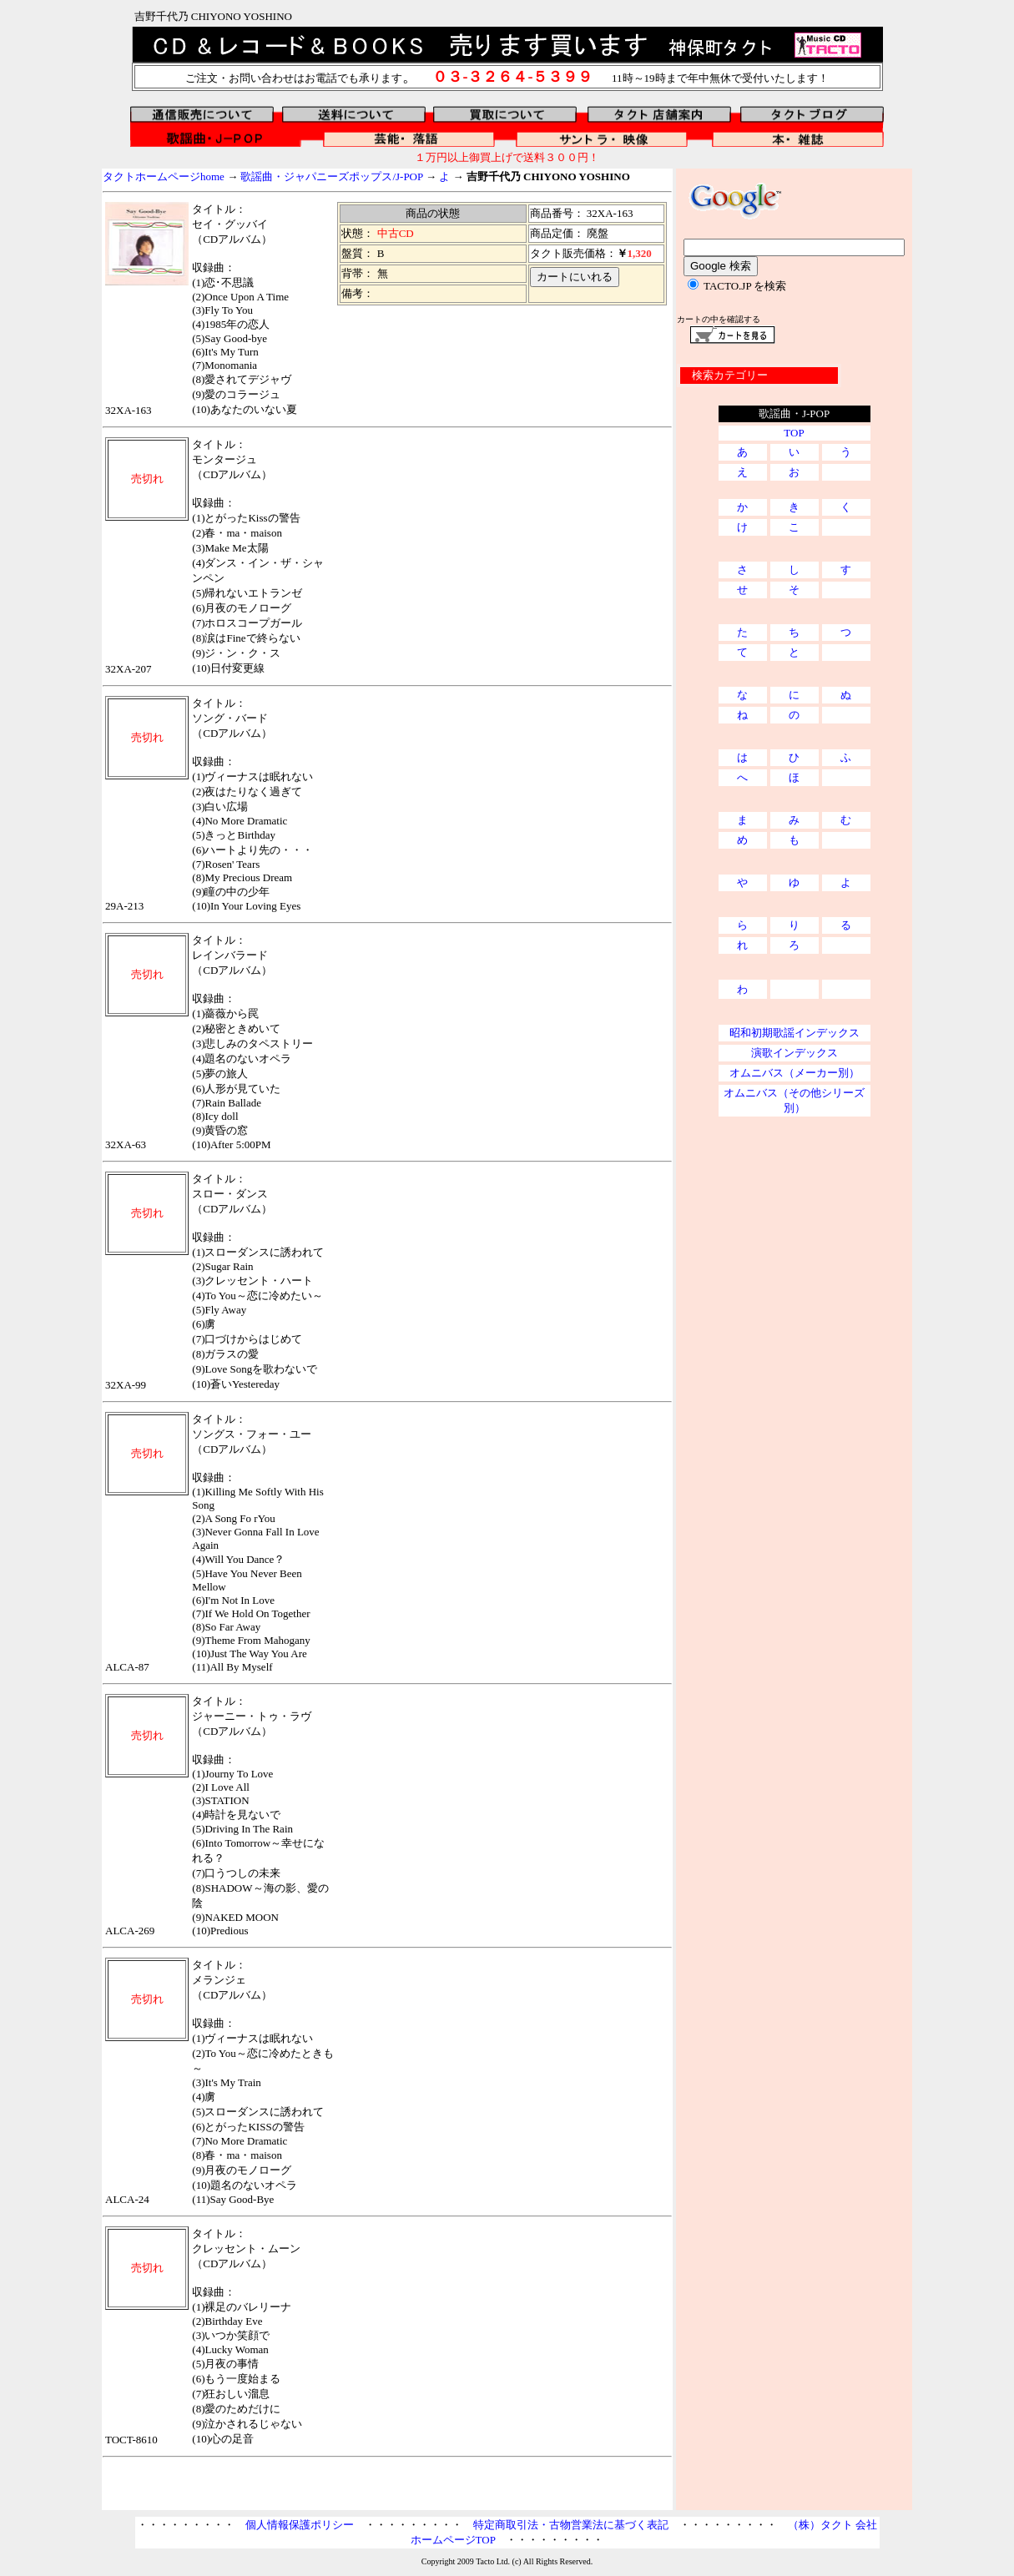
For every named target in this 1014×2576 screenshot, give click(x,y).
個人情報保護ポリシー (299, 2524)
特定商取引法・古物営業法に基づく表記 (570, 2524)
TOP (794, 432)
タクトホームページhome (163, 176)
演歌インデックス (794, 1052)
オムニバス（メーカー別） (794, 1072)
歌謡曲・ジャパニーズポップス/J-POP (331, 176)
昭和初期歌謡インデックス (794, 1032)
